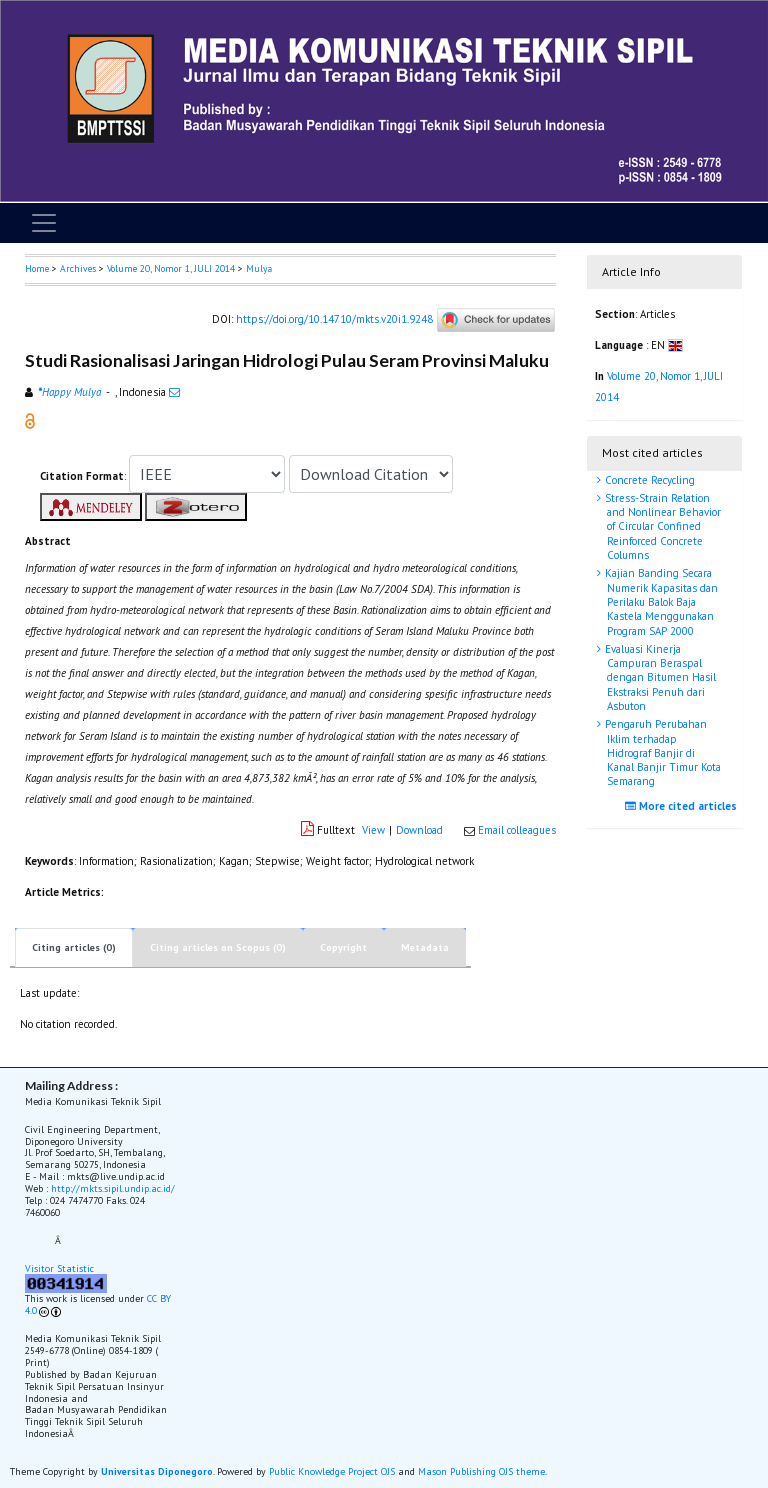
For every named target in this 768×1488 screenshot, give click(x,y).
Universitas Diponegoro (157, 1471)
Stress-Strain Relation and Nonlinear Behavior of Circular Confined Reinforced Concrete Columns (661, 526)
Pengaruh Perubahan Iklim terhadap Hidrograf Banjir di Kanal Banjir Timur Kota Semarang (661, 752)
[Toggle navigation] (44, 223)
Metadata (425, 947)
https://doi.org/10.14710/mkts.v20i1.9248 (334, 318)
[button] (30, 420)
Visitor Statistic (59, 1268)
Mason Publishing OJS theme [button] (481, 1471)
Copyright (343, 947)
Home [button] (37, 268)
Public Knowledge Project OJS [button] (332, 1471)
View (373, 830)
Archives (78, 268)
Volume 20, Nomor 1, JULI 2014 (171, 268)
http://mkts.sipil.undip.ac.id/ (113, 1188)
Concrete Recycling (648, 480)
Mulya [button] (259, 268)
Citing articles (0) (74, 947)
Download (419, 830)
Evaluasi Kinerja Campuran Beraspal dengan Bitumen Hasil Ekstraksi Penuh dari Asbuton (659, 677)
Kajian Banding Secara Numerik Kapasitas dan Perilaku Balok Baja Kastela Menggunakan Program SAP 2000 (660, 601)
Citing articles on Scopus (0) (218, 947)
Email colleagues (517, 830)
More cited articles (683, 806)
